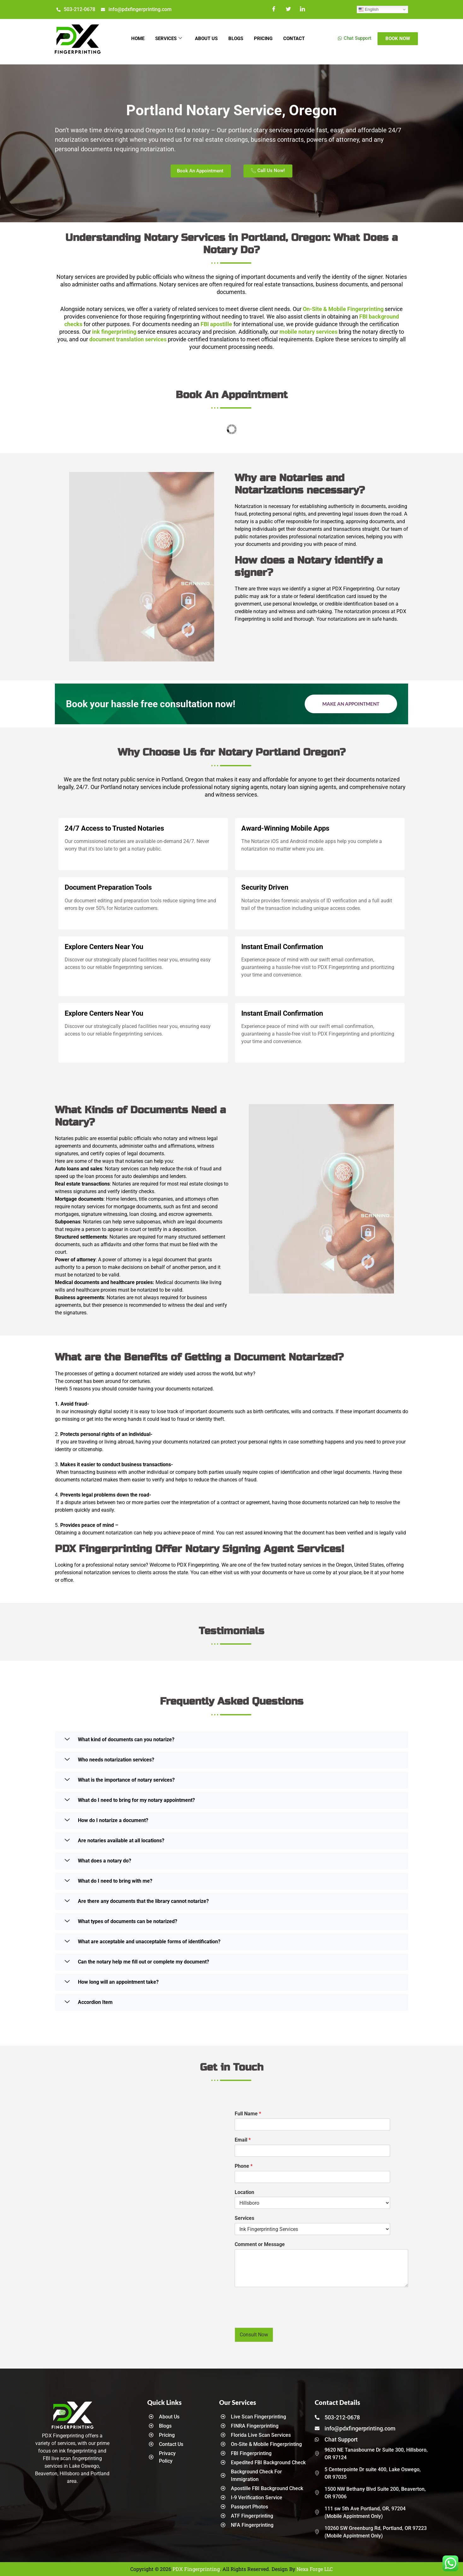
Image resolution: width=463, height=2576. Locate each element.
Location (244, 2192)
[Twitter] (288, 9)
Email (243, 2140)
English (368, 9)
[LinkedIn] (303, 9)
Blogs (236, 38)
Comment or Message (260, 2244)
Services (166, 38)
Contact (298, 38)
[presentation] (283, 2317)
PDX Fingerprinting (196, 2569)
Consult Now (254, 2335)
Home (133, 38)
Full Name (248, 2114)
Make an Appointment (350, 704)
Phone (244, 2166)
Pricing (266, 38)
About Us (205, 38)
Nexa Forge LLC (314, 2569)
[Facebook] (274, 9)
